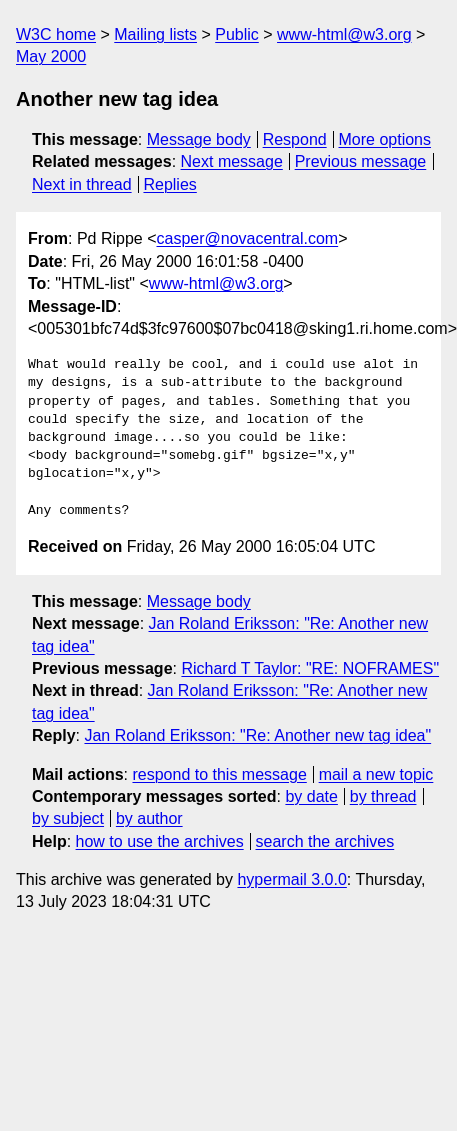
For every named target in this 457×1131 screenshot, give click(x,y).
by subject (68, 818)
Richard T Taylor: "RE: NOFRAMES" (310, 668)
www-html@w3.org (344, 34)
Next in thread (82, 184)
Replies (169, 184)
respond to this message (219, 774)
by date (311, 796)
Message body (199, 139)
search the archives (325, 841)
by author (149, 818)
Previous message (361, 161)
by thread (383, 796)
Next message (232, 161)
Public (237, 34)
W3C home (56, 34)
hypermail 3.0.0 (291, 879)
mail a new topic (376, 774)
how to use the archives (160, 841)
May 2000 (51, 56)
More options (385, 139)
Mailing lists (155, 34)
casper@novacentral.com (248, 238)
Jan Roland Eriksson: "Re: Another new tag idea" (257, 735)
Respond (295, 139)
